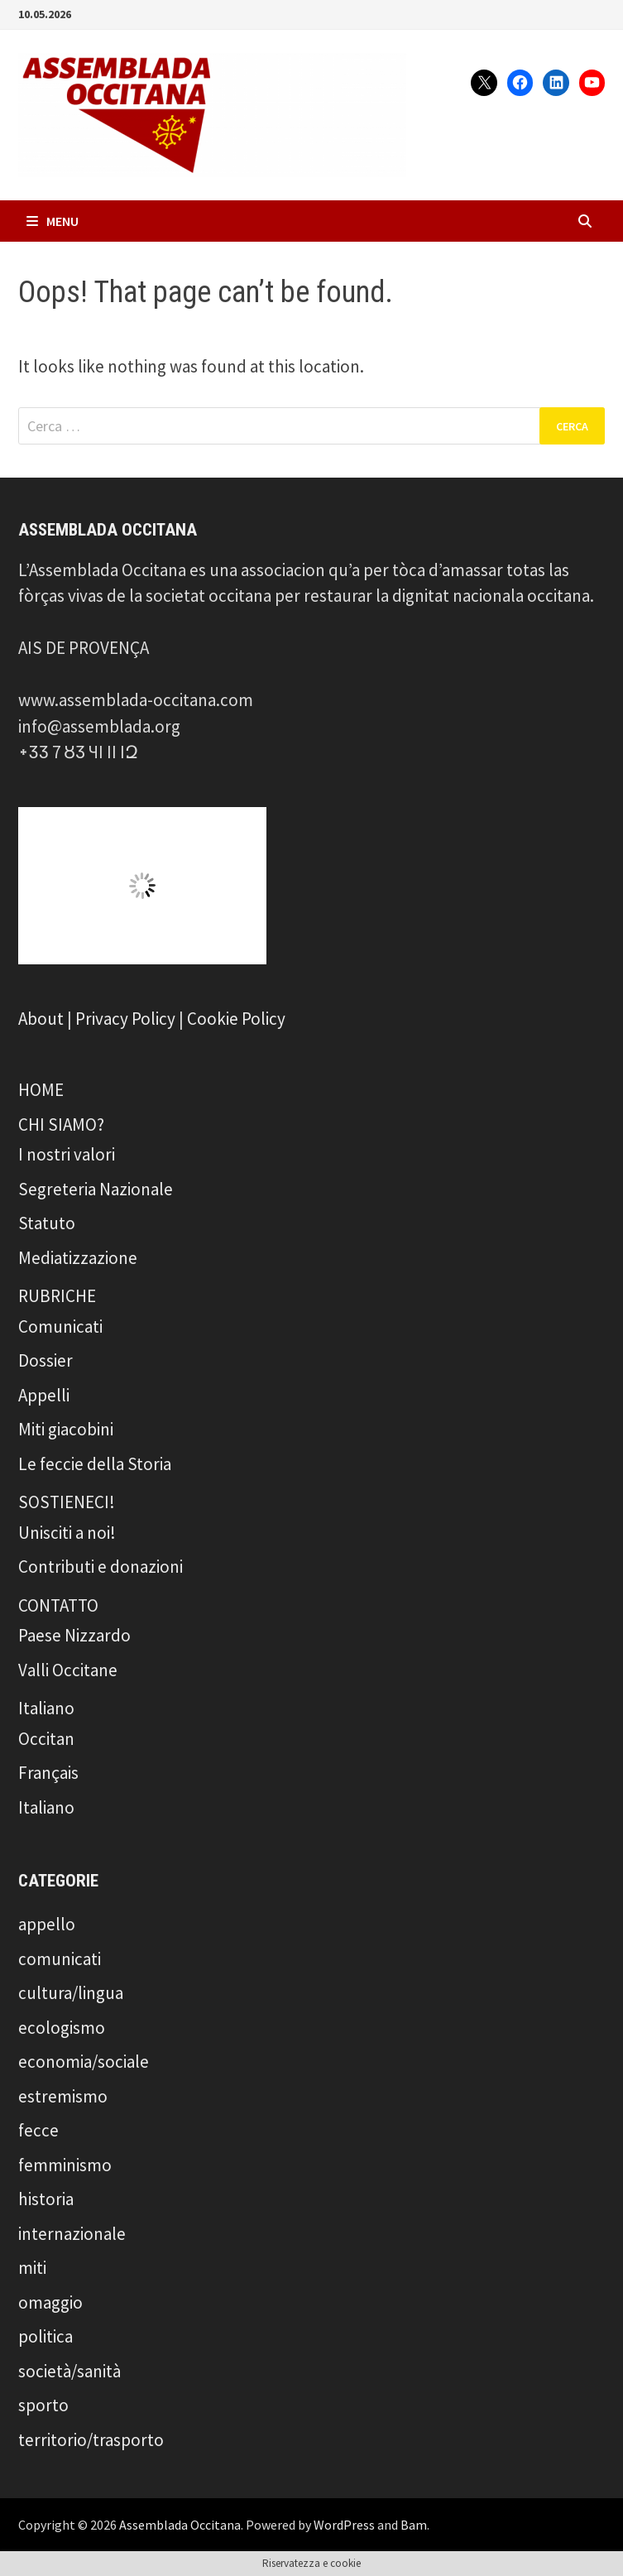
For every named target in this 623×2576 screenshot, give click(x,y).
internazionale (72, 2234)
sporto (43, 2405)
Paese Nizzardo (74, 1635)
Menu (52, 221)
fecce (38, 2130)
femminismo (65, 2165)
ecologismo (61, 2027)
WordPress (344, 2524)
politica (45, 2336)
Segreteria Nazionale (95, 1189)
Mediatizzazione (77, 1258)
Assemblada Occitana (180, 2524)
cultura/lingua (70, 1993)
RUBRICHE (57, 1296)
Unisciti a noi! (67, 1532)
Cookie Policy (236, 1018)
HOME (41, 1090)
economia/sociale (83, 2061)
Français (48, 1772)
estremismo (63, 2096)
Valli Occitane (67, 1670)
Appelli (43, 1395)
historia (46, 2199)
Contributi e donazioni (100, 1566)
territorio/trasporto (91, 2440)
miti (32, 2267)
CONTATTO (58, 1605)
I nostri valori (66, 1154)
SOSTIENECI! (66, 1502)
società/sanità (69, 2371)
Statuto (46, 1223)
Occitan (46, 1739)
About (41, 1018)
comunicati (59, 1959)
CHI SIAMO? (61, 1124)
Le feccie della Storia (94, 1464)
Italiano (46, 1708)
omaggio (50, 2302)
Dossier (45, 1360)
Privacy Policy (125, 1018)
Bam (413, 2524)
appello (46, 1924)
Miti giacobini (65, 1429)
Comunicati (60, 1326)
